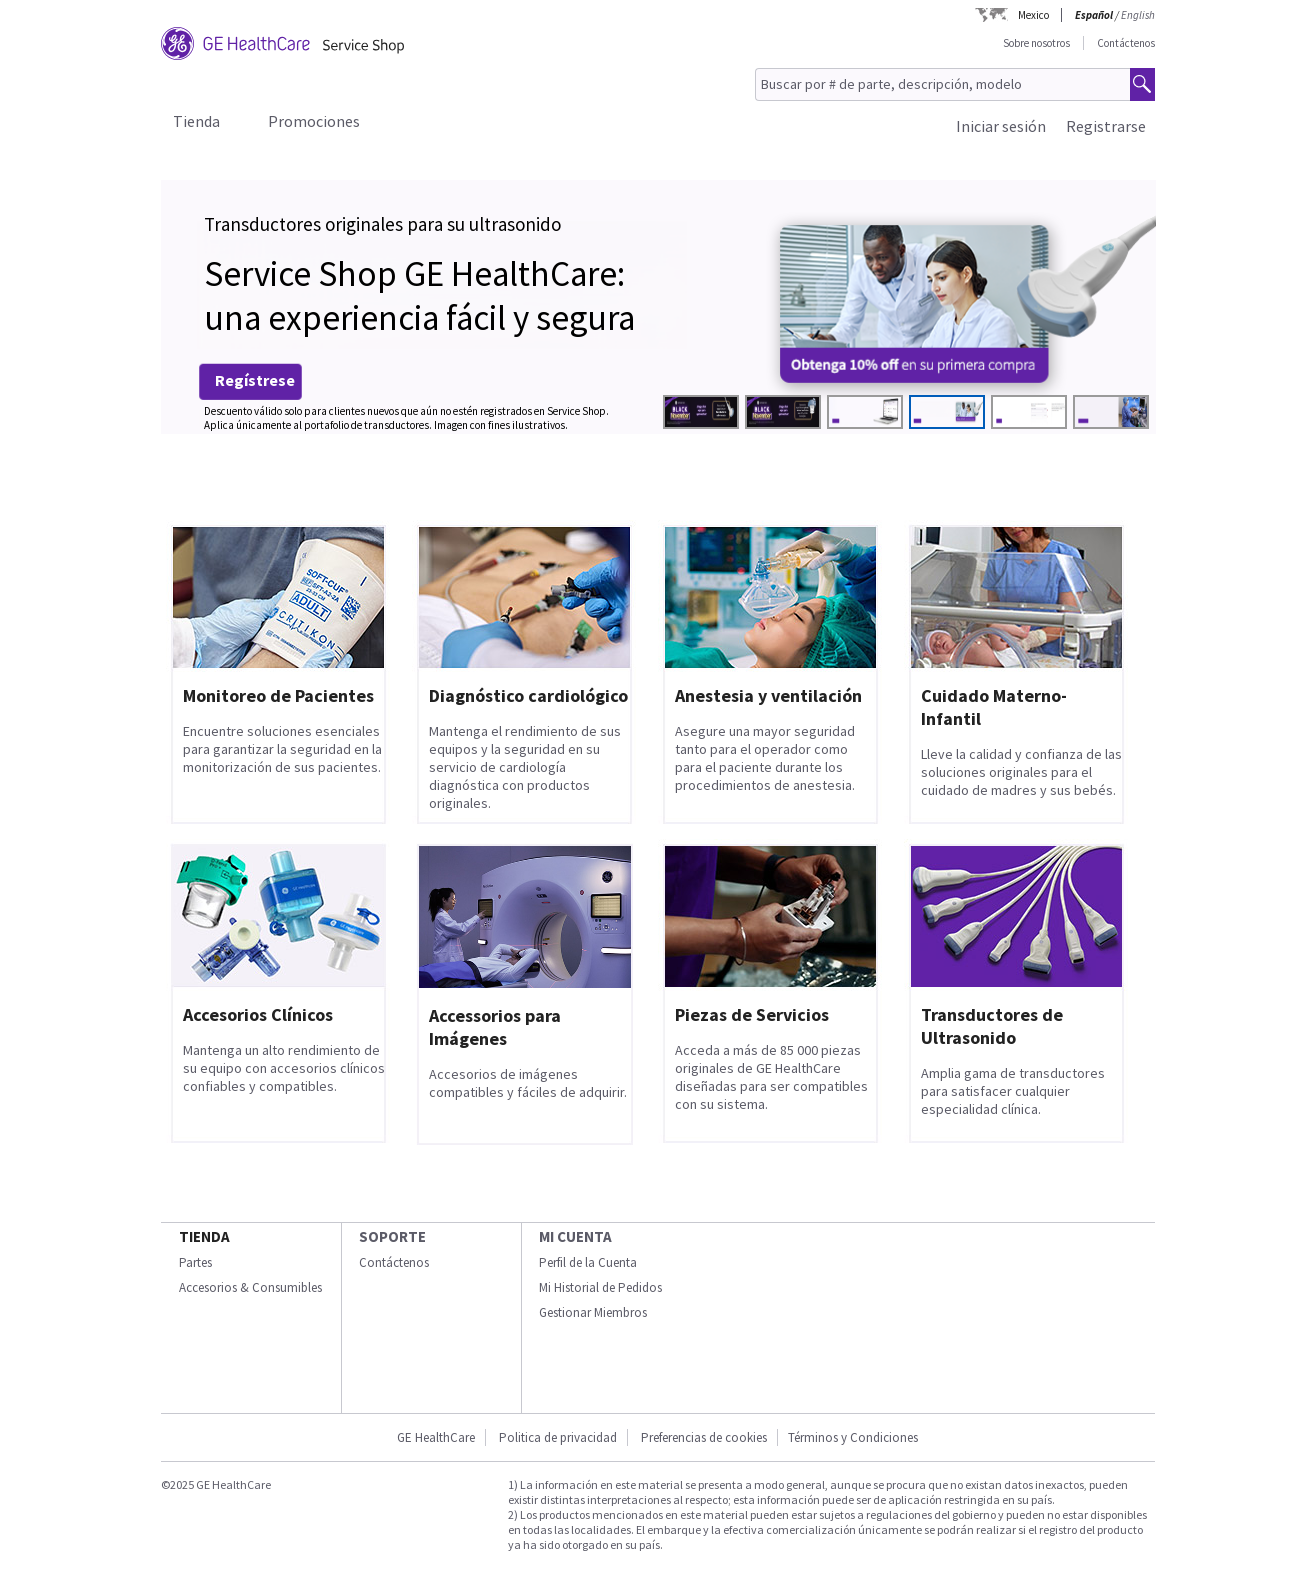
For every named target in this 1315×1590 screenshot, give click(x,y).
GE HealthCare (436, 1437)
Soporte (392, 1236)
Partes (195, 1262)
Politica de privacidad (558, 1437)
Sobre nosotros (1036, 43)
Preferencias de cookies (704, 1437)
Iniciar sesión (1001, 126)
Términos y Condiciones (853, 1437)
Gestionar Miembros (593, 1312)
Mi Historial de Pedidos (600, 1287)
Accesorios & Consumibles (250, 1287)
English (1138, 15)
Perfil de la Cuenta (588, 1262)
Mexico (1033, 15)
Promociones (314, 121)
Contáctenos (1126, 43)
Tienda (196, 121)
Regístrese (255, 380)
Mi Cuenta (575, 1236)
